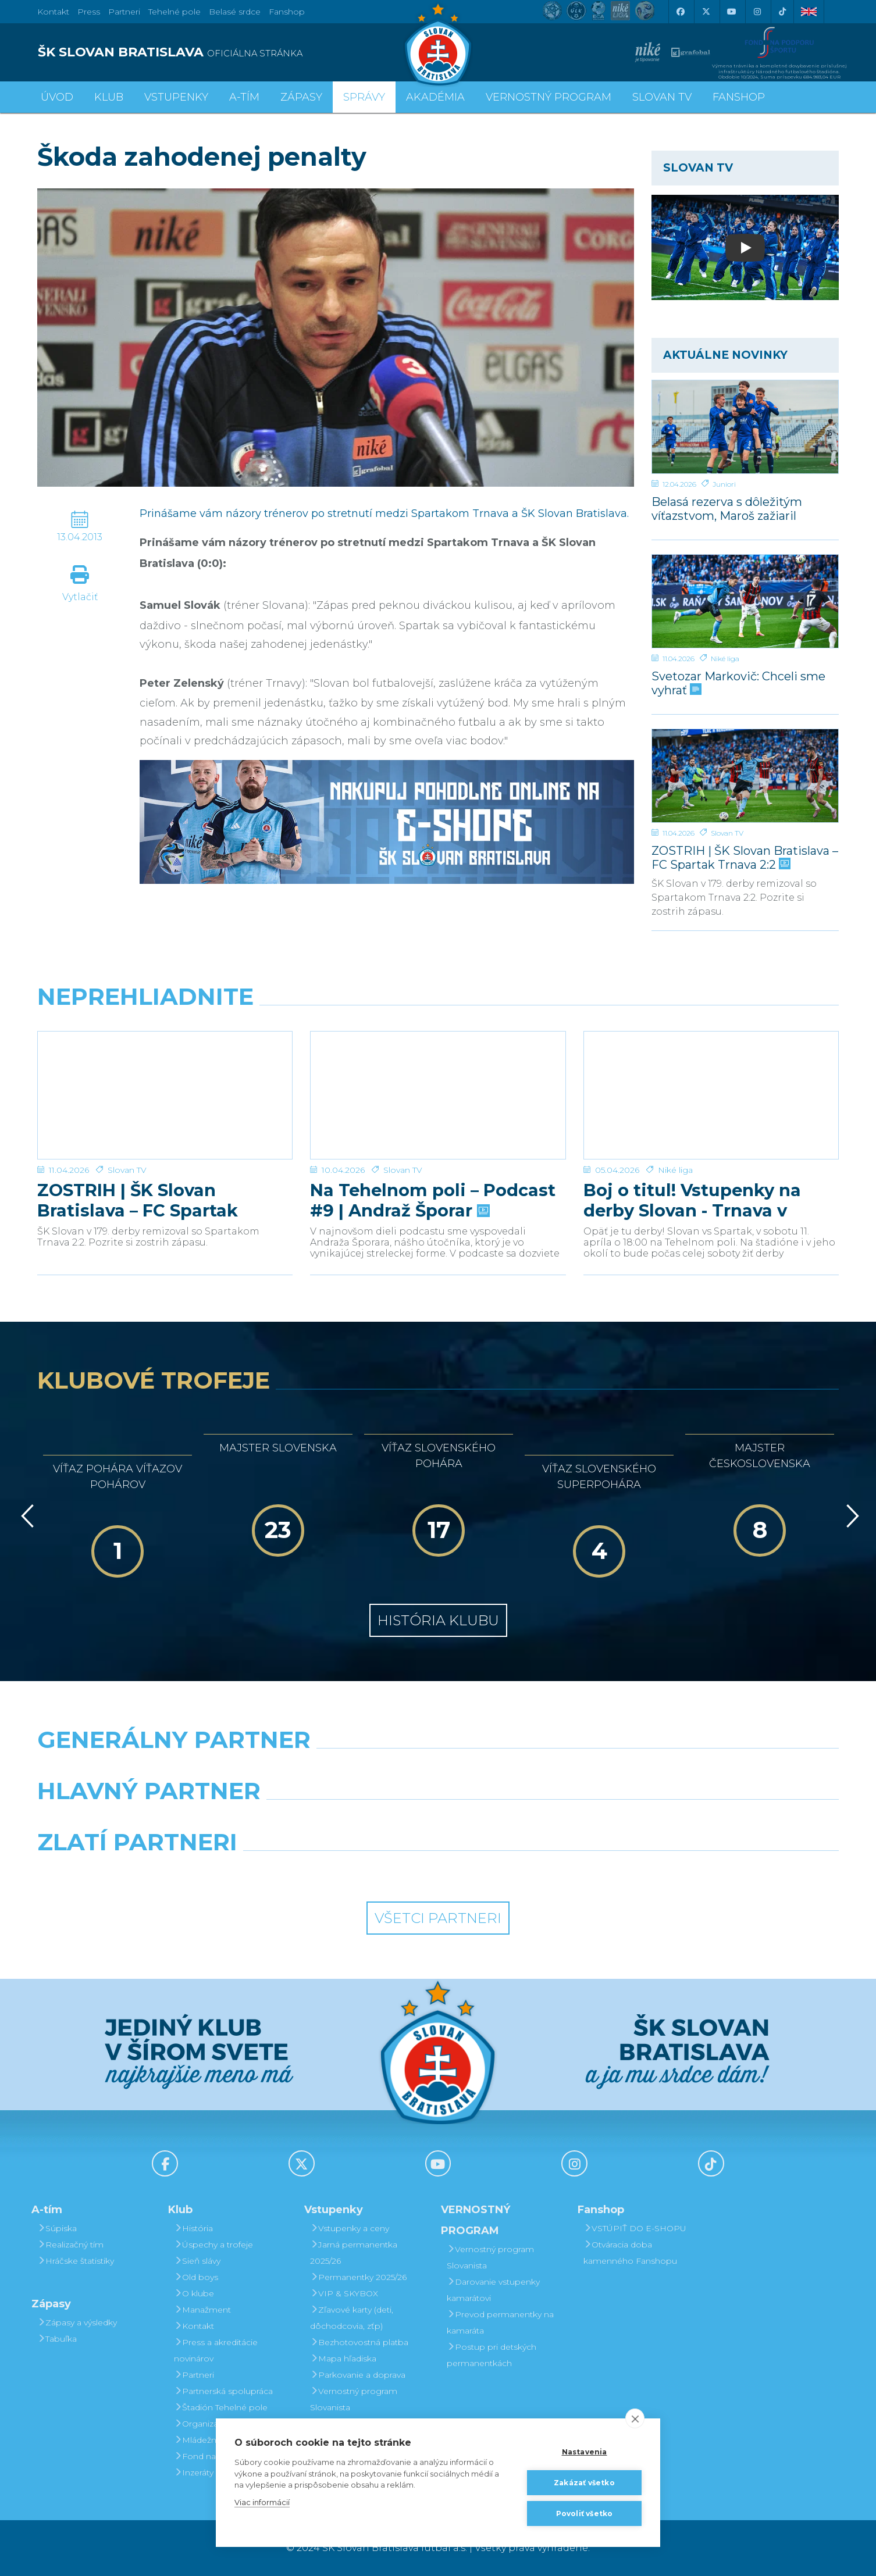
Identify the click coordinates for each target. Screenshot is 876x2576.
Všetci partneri (438, 1918)
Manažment (202, 2309)
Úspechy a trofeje (213, 2244)
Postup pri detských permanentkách (491, 2355)
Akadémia (435, 97)
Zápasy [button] (301, 97)
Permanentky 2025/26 (358, 2277)
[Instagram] (756, 11)
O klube (194, 2293)
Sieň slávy (197, 2261)
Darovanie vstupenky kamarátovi (493, 2290)
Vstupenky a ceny (349, 2228)
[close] (634, 2418)
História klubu (438, 1620)
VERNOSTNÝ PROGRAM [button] (548, 97)
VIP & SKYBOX (344, 2293)
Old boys (196, 2277)
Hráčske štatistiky (75, 2261)
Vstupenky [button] (176, 97)
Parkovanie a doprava (357, 2375)
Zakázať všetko (584, 2482)
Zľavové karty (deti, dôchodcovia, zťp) (351, 2317)
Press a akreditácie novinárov (216, 2350)
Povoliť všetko (584, 2513)
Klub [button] (108, 97)
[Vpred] (850, 1516)
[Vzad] (25, 1516)
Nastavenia (584, 2451)
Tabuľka (57, 2339)
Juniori (724, 484)
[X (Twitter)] (705, 11)
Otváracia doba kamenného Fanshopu (630, 2252)
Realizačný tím (70, 2244)
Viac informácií (262, 2502)
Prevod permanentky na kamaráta (500, 2322)
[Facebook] (680, 11)
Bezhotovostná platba (359, 2342)
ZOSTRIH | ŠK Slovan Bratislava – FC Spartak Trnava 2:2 (744, 857)
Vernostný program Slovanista (353, 2399)
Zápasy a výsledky (77, 2322)
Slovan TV (727, 833)
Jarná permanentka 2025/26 (353, 2252)
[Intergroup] (335, 1872)
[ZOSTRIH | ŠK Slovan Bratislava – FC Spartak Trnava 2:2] (745, 776)
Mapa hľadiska (343, 2358)
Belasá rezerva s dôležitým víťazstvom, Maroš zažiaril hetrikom (726, 508)
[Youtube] (731, 11)
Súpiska (57, 2228)
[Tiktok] (782, 11)
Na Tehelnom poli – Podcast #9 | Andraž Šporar (432, 1160)
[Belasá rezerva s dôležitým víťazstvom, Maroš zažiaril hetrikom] (745, 427)
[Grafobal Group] (540, 1872)
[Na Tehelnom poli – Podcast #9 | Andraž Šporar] (437, 1075)
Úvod (57, 97)
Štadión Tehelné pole (221, 2407)
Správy (364, 97)
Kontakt (194, 2326)
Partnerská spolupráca (223, 2391)
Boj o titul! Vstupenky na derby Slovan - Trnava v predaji (692, 1160)
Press (88, 11)
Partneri (194, 2375)
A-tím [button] (244, 97)
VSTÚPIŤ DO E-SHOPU (634, 2228)
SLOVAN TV (662, 97)
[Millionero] (540, 1820)
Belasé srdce (235, 11)
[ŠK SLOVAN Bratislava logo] (438, 43)
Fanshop (287, 11)
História (193, 2228)
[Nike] (437, 1769)
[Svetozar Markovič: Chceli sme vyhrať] (745, 601)
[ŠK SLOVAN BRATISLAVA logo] (233, 52)
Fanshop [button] (739, 97)
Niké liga (725, 658)
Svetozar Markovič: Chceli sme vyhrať (738, 683)
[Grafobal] (335, 1820)
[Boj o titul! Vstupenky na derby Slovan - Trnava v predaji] (711, 1075)
